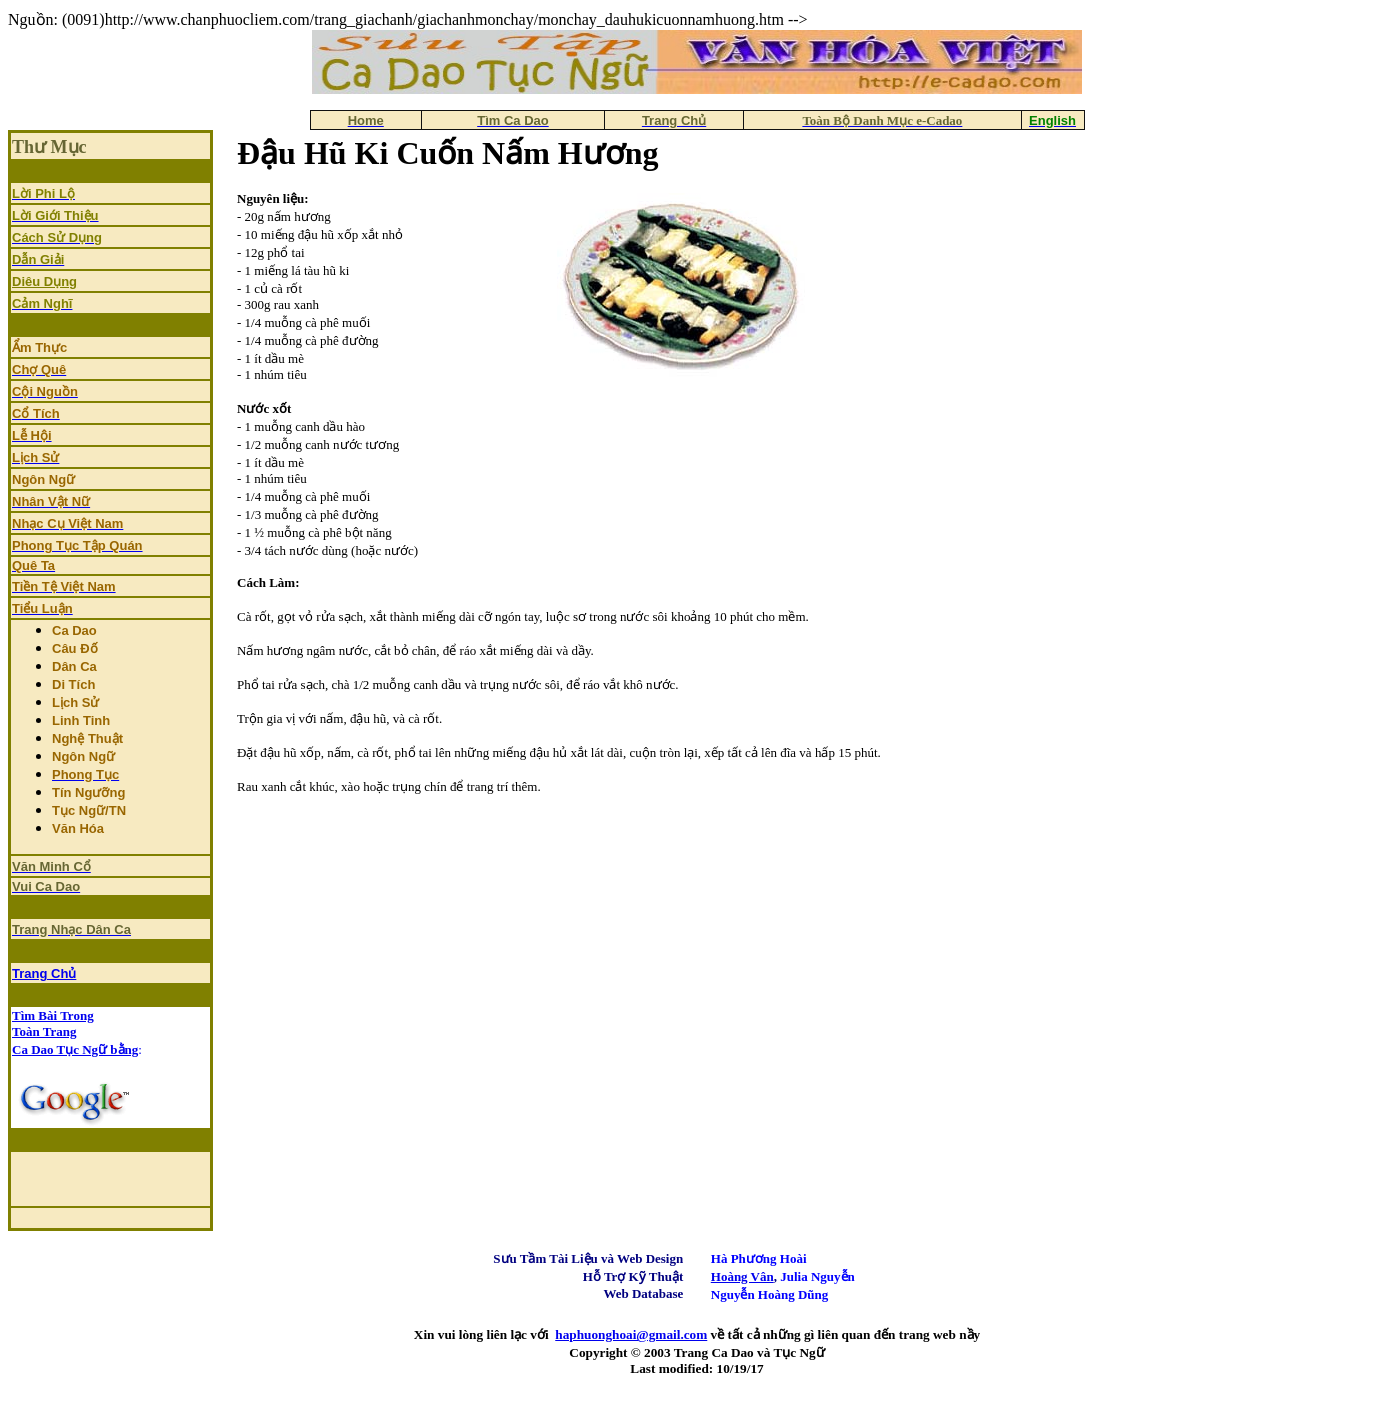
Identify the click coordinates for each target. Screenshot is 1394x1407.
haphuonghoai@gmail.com (631, 1334)
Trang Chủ (44, 973)
